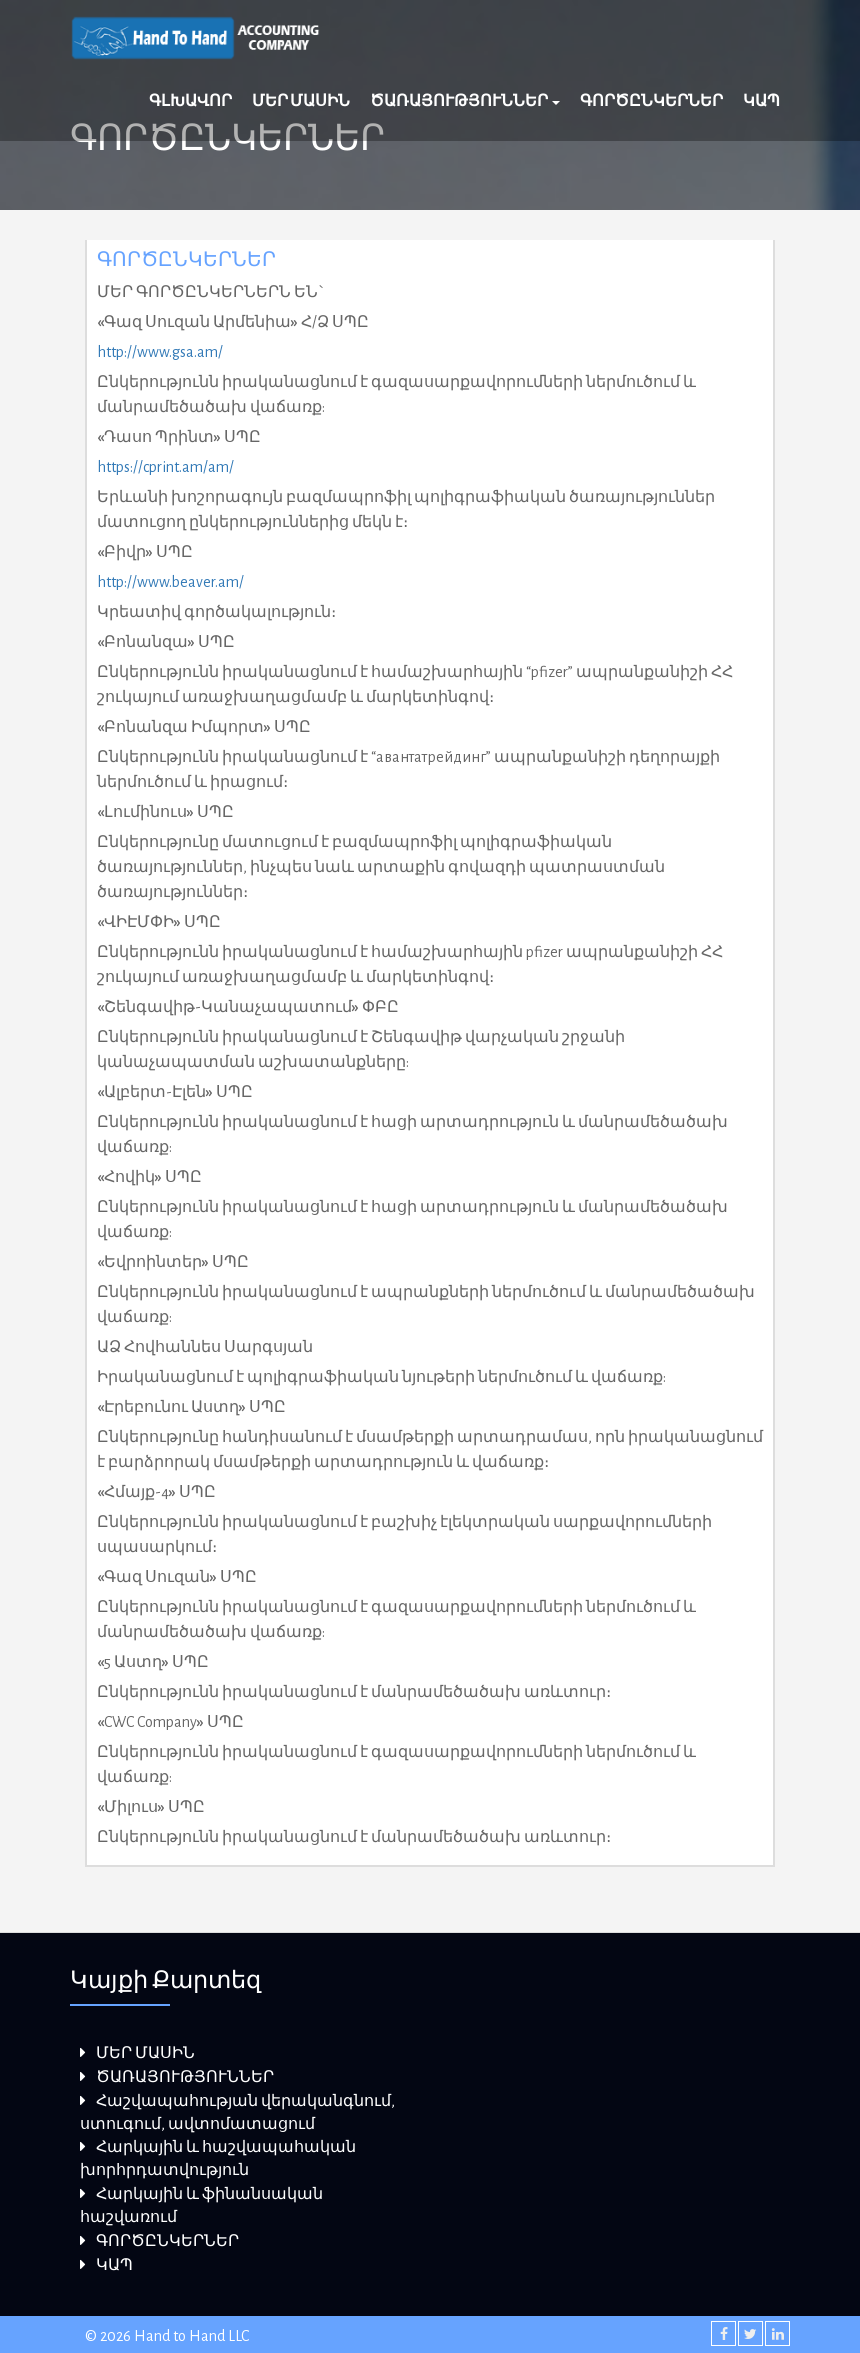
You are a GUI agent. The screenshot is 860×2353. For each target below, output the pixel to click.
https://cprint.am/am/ (165, 467)
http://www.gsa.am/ (160, 352)
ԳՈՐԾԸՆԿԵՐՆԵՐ (651, 101)
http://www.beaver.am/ (170, 582)
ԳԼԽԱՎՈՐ (190, 101)
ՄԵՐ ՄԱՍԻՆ (301, 101)
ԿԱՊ (761, 101)
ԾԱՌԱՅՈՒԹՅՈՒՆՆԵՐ (465, 101)
